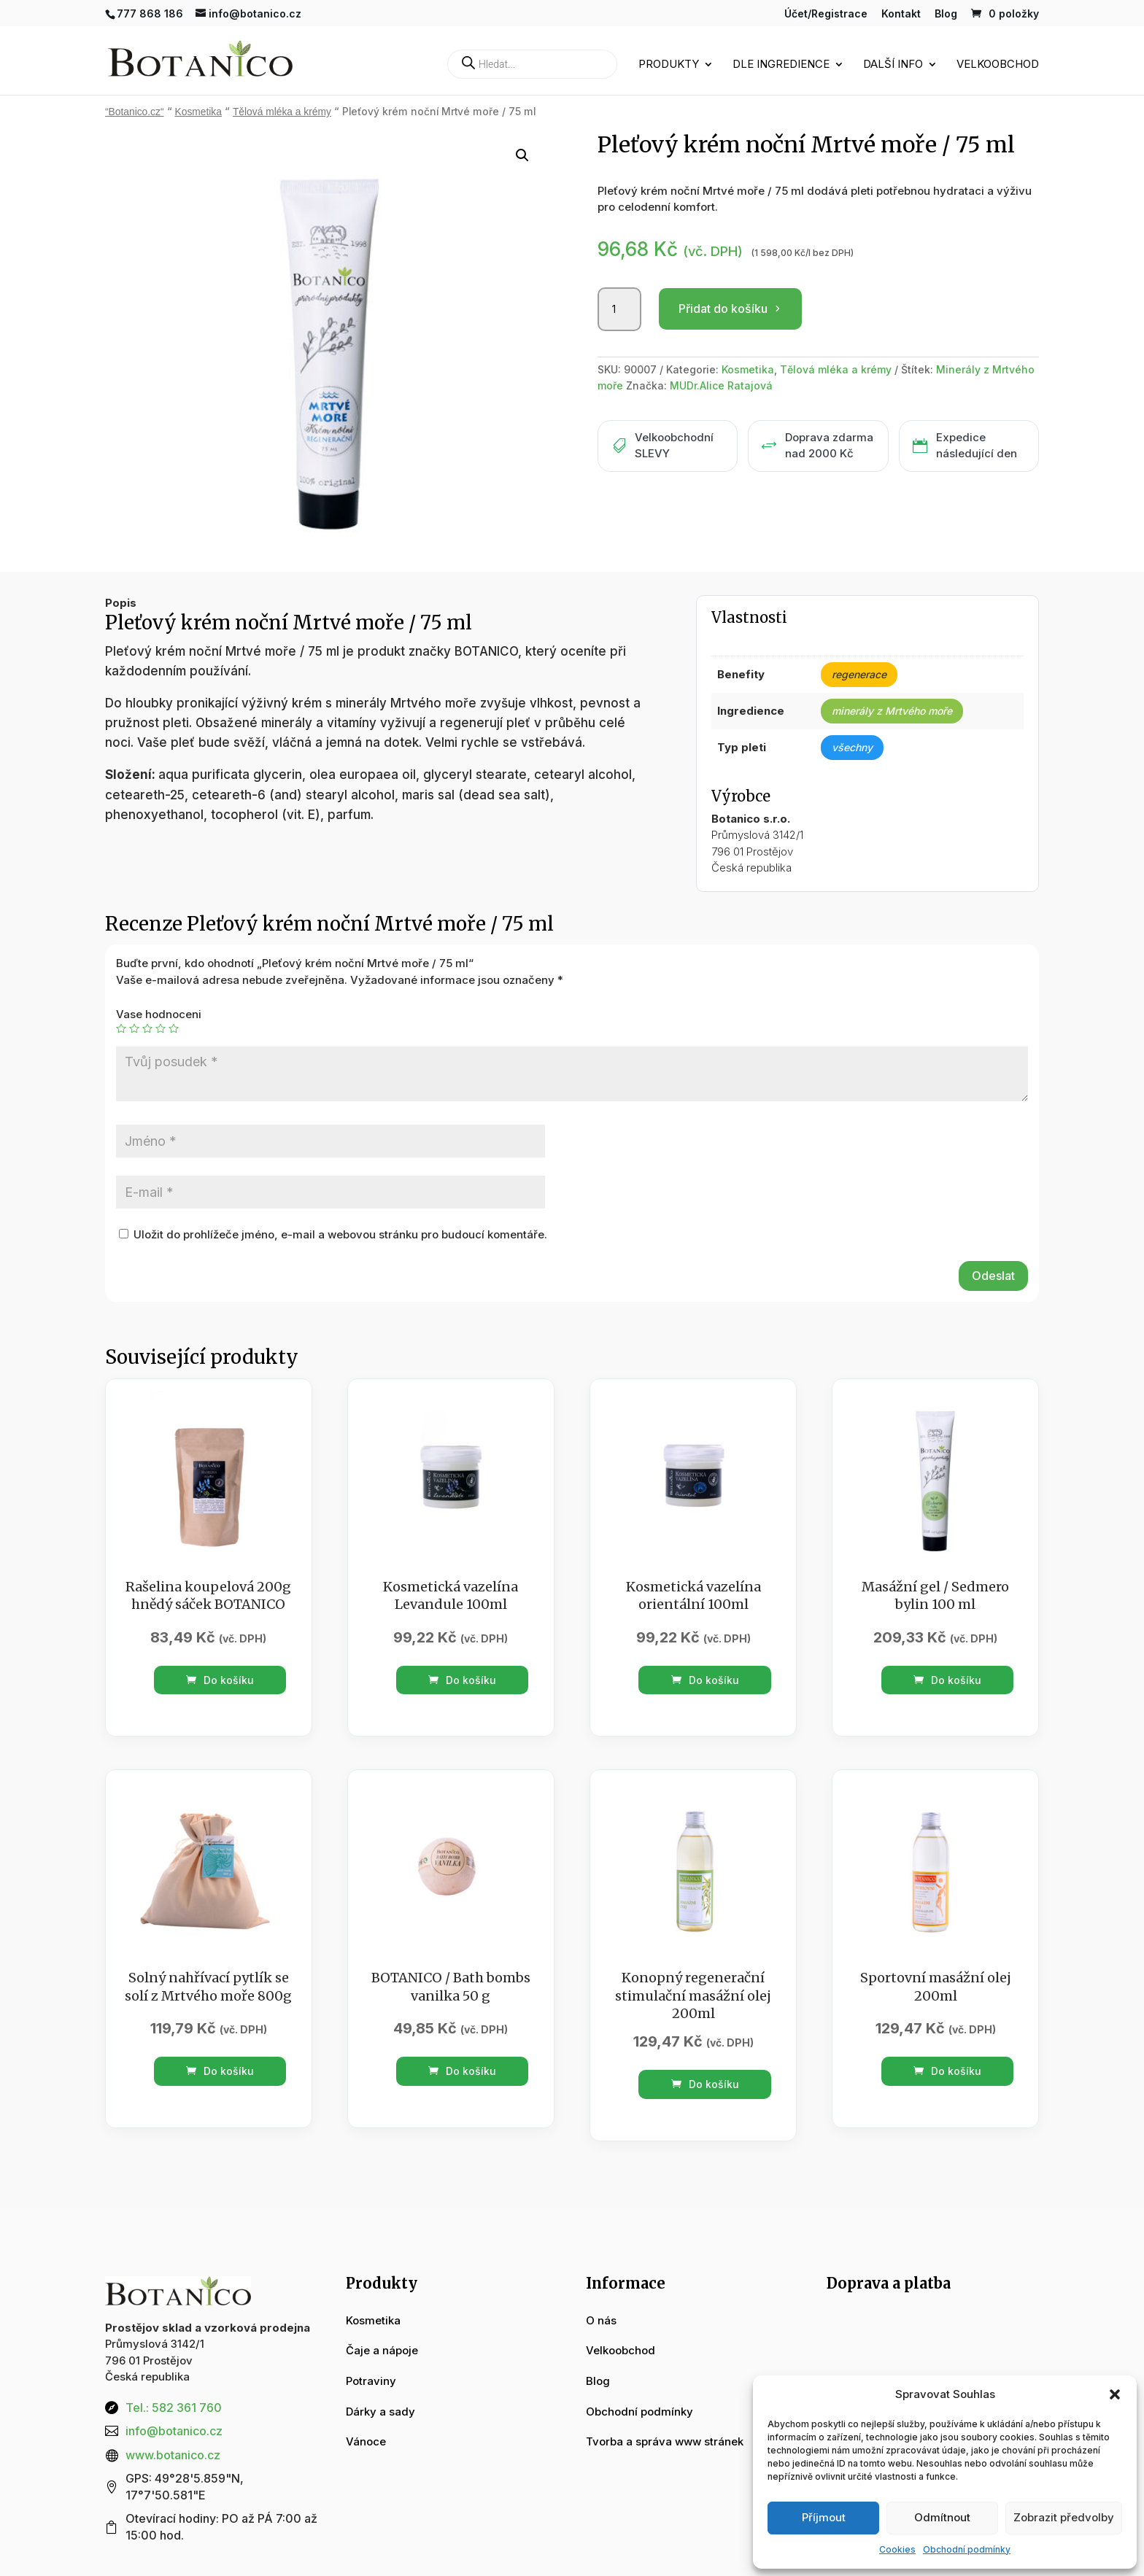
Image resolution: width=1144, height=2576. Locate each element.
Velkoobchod (997, 65)
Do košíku (220, 1680)
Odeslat (993, 1275)
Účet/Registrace (825, 14)
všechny (852, 747)
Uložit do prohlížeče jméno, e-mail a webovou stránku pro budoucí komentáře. (340, 1234)
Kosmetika (198, 111)
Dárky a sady (380, 2411)
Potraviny (371, 2381)
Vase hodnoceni (158, 1014)
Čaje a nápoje (382, 2350)
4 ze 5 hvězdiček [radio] (160, 1028)
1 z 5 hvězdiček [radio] (121, 1028)
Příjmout (824, 2517)
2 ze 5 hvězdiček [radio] (134, 1028)
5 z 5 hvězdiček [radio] (174, 1028)
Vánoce (366, 2441)
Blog (946, 14)
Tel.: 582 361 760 (173, 2407)
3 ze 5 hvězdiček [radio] (147, 1028)
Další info (893, 65)
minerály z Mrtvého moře (892, 711)
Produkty (668, 65)
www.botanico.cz (172, 2455)
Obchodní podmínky (966, 2549)
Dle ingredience (781, 65)
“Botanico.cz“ (134, 111)
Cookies (897, 2549)
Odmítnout (942, 2517)
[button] (1115, 2394)
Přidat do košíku (723, 308)
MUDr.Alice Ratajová (721, 385)
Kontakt (901, 14)
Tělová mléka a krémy (282, 111)
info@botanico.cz (174, 2431)
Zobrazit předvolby (1063, 2517)
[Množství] (619, 309)
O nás (601, 2320)
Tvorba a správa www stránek (664, 2441)
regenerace (859, 674)
